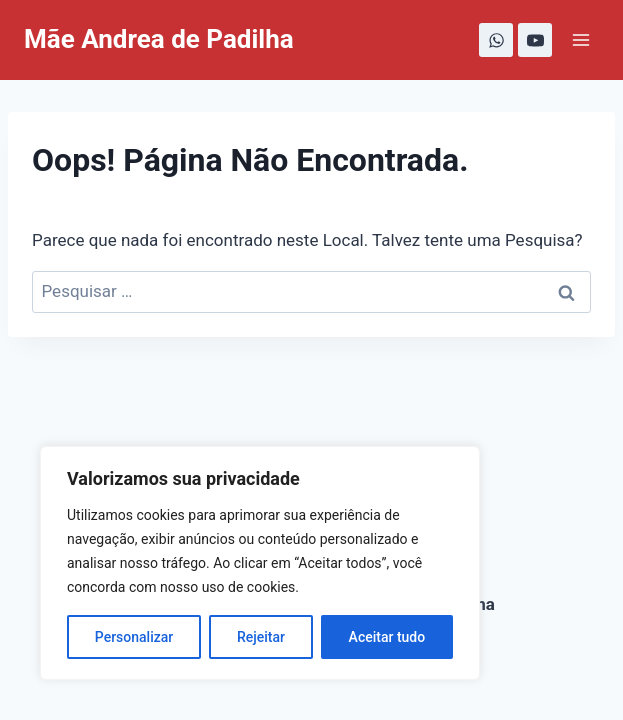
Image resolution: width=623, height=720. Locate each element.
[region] (260, 563)
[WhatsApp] (496, 40)
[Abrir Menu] (580, 39)
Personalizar (134, 637)
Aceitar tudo (387, 637)
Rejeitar (261, 637)
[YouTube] (535, 40)
